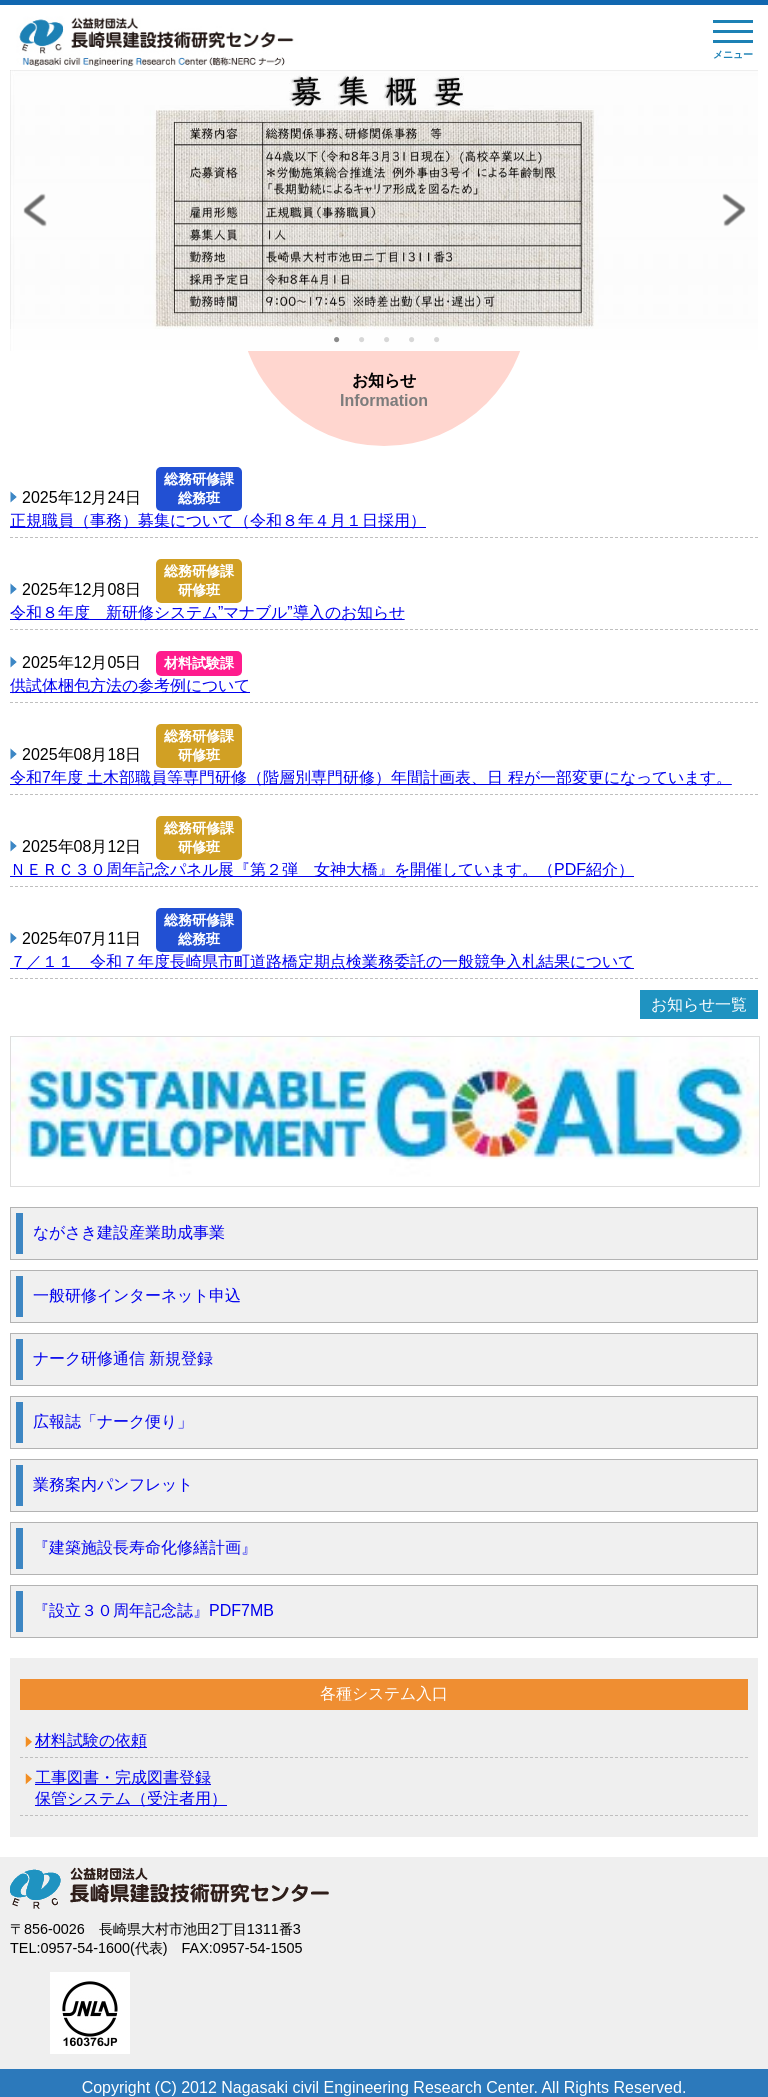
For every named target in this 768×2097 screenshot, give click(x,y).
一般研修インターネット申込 (137, 1295)
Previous (35, 210)
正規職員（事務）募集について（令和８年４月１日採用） (218, 520)
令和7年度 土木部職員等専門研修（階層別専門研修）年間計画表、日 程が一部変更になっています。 (371, 777)
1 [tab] (342, 346)
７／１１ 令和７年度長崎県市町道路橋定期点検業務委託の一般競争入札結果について (322, 961)
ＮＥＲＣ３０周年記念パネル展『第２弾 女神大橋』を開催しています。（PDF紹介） (322, 869)
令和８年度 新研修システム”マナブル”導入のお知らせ (207, 612)
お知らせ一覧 (699, 1004)
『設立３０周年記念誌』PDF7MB (153, 1610)
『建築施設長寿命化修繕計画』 (145, 1547)
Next (733, 210)
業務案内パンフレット (113, 1484)
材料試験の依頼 (91, 1740)
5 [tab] (442, 346)
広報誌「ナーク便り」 (113, 1421)
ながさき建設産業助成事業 (129, 1232)
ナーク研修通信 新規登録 (123, 1358)
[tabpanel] (384, 210)
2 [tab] (367, 346)
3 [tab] (392, 346)
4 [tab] (417, 346)
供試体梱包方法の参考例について (130, 685)
